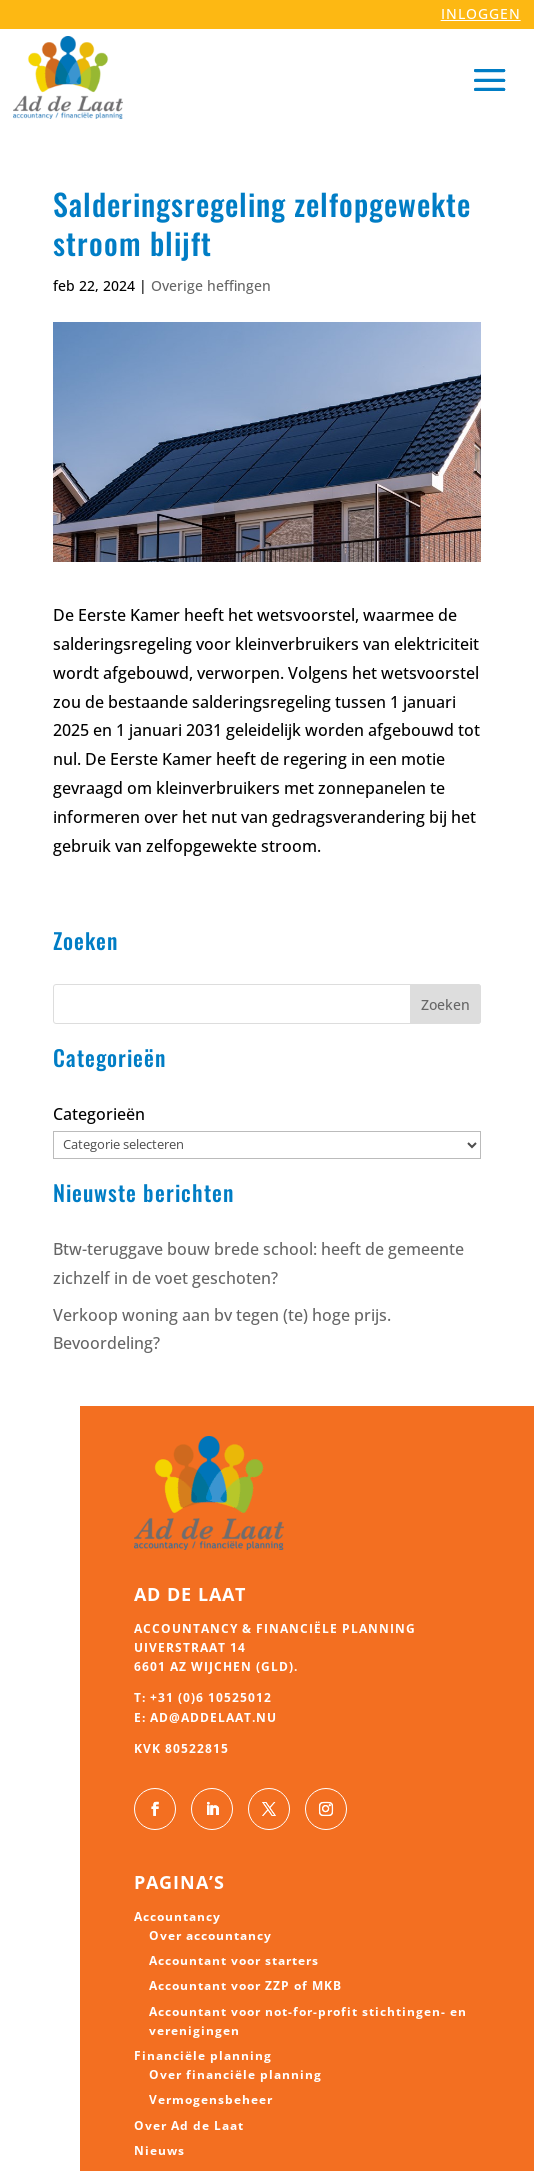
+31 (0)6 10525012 (211, 1697)
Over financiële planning (235, 2074)
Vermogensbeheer (211, 2099)
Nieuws (159, 2150)
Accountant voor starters (234, 1960)
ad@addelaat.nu (213, 1717)
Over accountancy (210, 1935)
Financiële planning (203, 2055)
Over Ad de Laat (189, 2125)
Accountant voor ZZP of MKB (245, 1985)
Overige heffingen (211, 285)
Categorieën (99, 1114)
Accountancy (177, 1916)
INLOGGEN (481, 13)
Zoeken (445, 1004)
